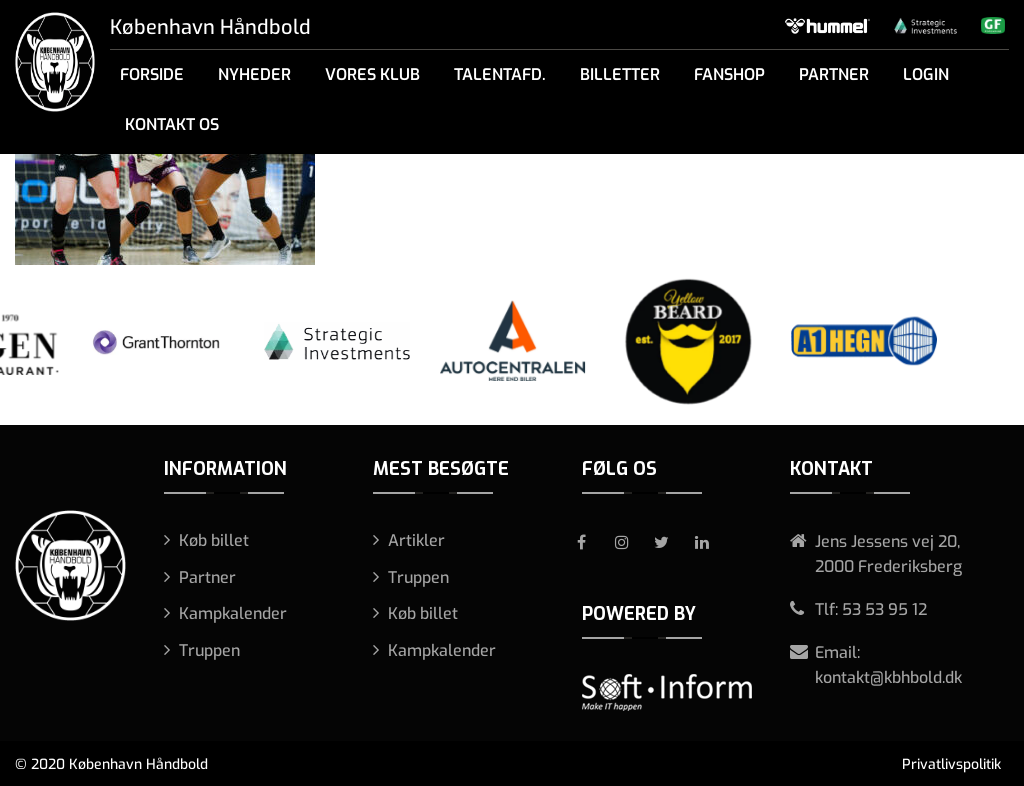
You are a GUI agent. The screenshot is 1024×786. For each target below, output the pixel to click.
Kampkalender (233, 613)
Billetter (620, 74)
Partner (834, 74)
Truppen (209, 650)
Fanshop (729, 74)
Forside (152, 74)
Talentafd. (500, 74)
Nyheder (254, 74)
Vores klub (372, 74)
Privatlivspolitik (951, 764)
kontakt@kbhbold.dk (888, 677)
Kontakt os (172, 124)
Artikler (416, 540)
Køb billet (214, 540)
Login (926, 74)
